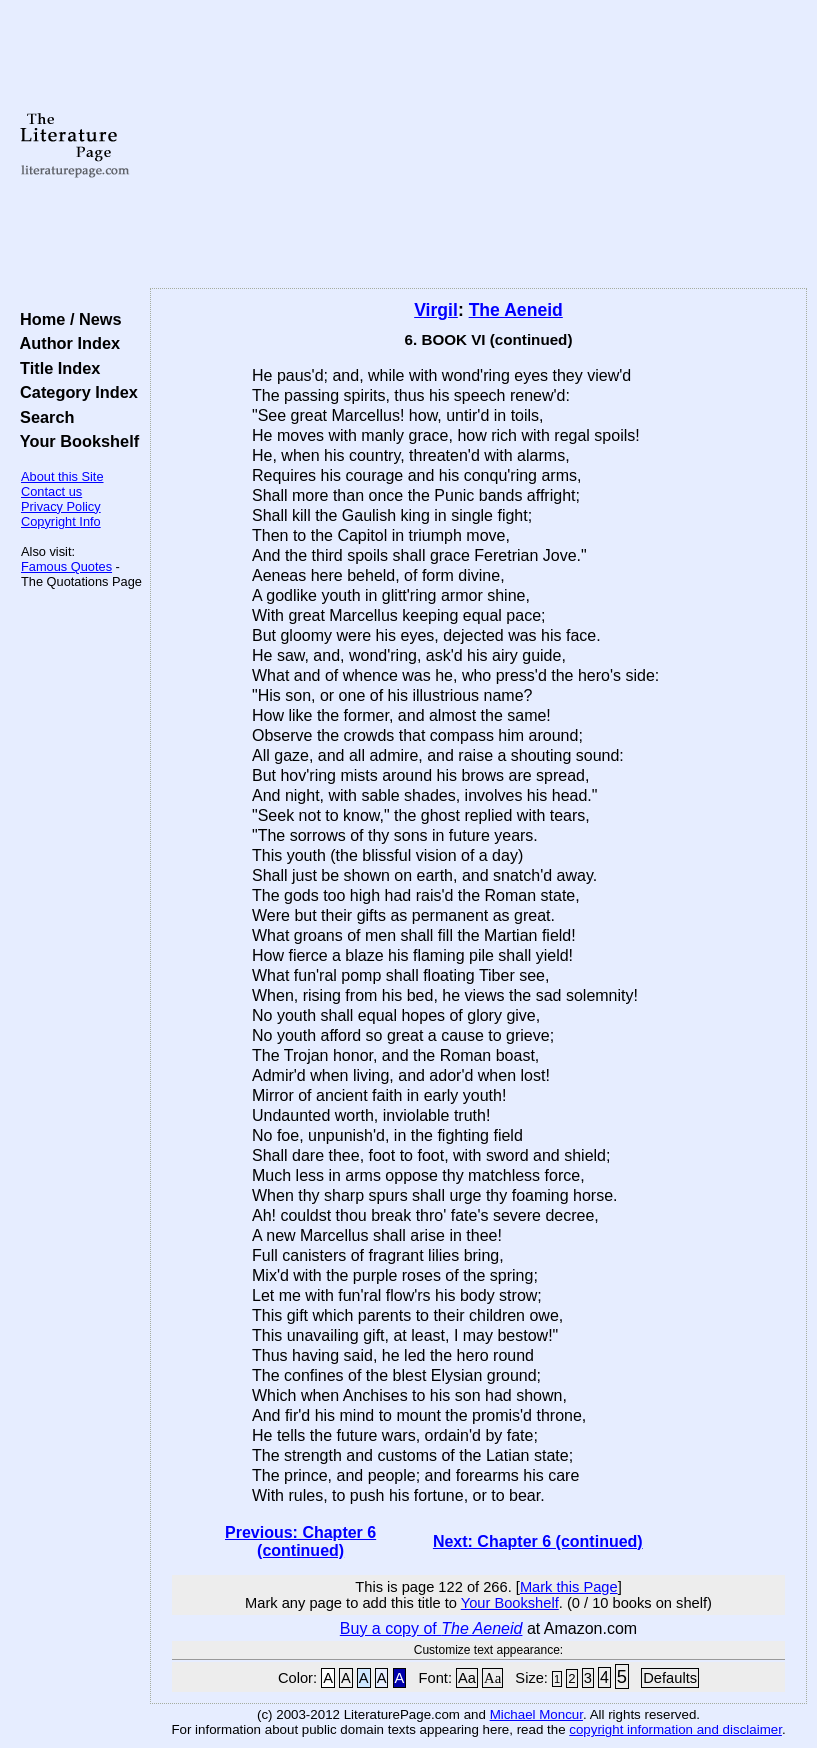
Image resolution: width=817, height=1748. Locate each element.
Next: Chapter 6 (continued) (538, 1541)
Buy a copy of (431, 1628)
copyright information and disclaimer (675, 1729)
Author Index (65, 343)
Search (42, 417)
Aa (467, 1678)
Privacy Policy (61, 506)
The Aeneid (516, 310)
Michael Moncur (536, 1714)
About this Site (62, 476)
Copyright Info (61, 521)
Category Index (74, 392)
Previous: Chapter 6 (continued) (300, 1541)
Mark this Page (569, 1587)
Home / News (66, 319)
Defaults (670, 1678)
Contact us (51, 491)
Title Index (55, 368)
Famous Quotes (66, 566)
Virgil (436, 310)
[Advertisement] (479, 145)
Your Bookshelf (75, 441)
